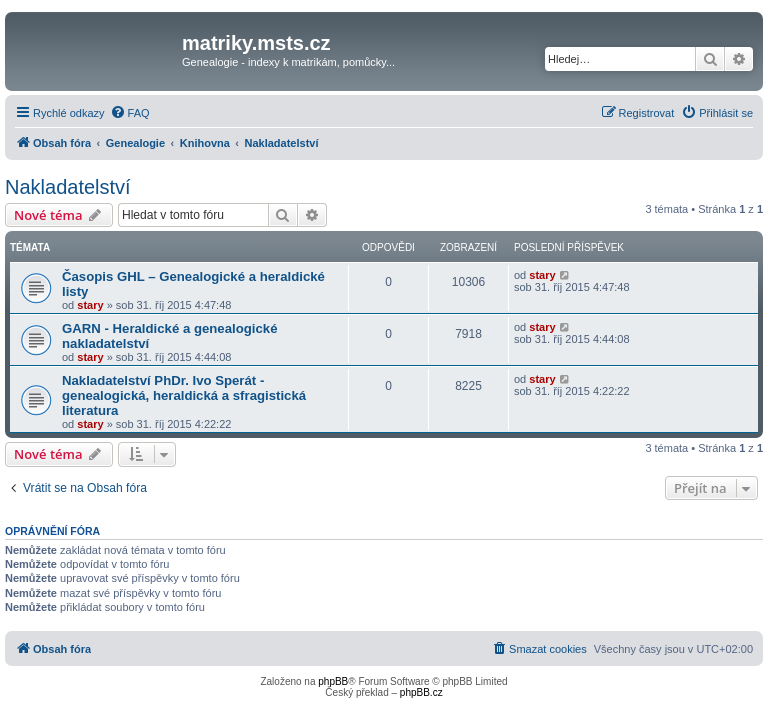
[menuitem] (130, 113)
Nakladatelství (68, 187)
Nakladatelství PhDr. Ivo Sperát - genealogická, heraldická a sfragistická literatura (184, 395)
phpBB (333, 681)
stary (90, 305)
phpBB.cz (421, 692)
